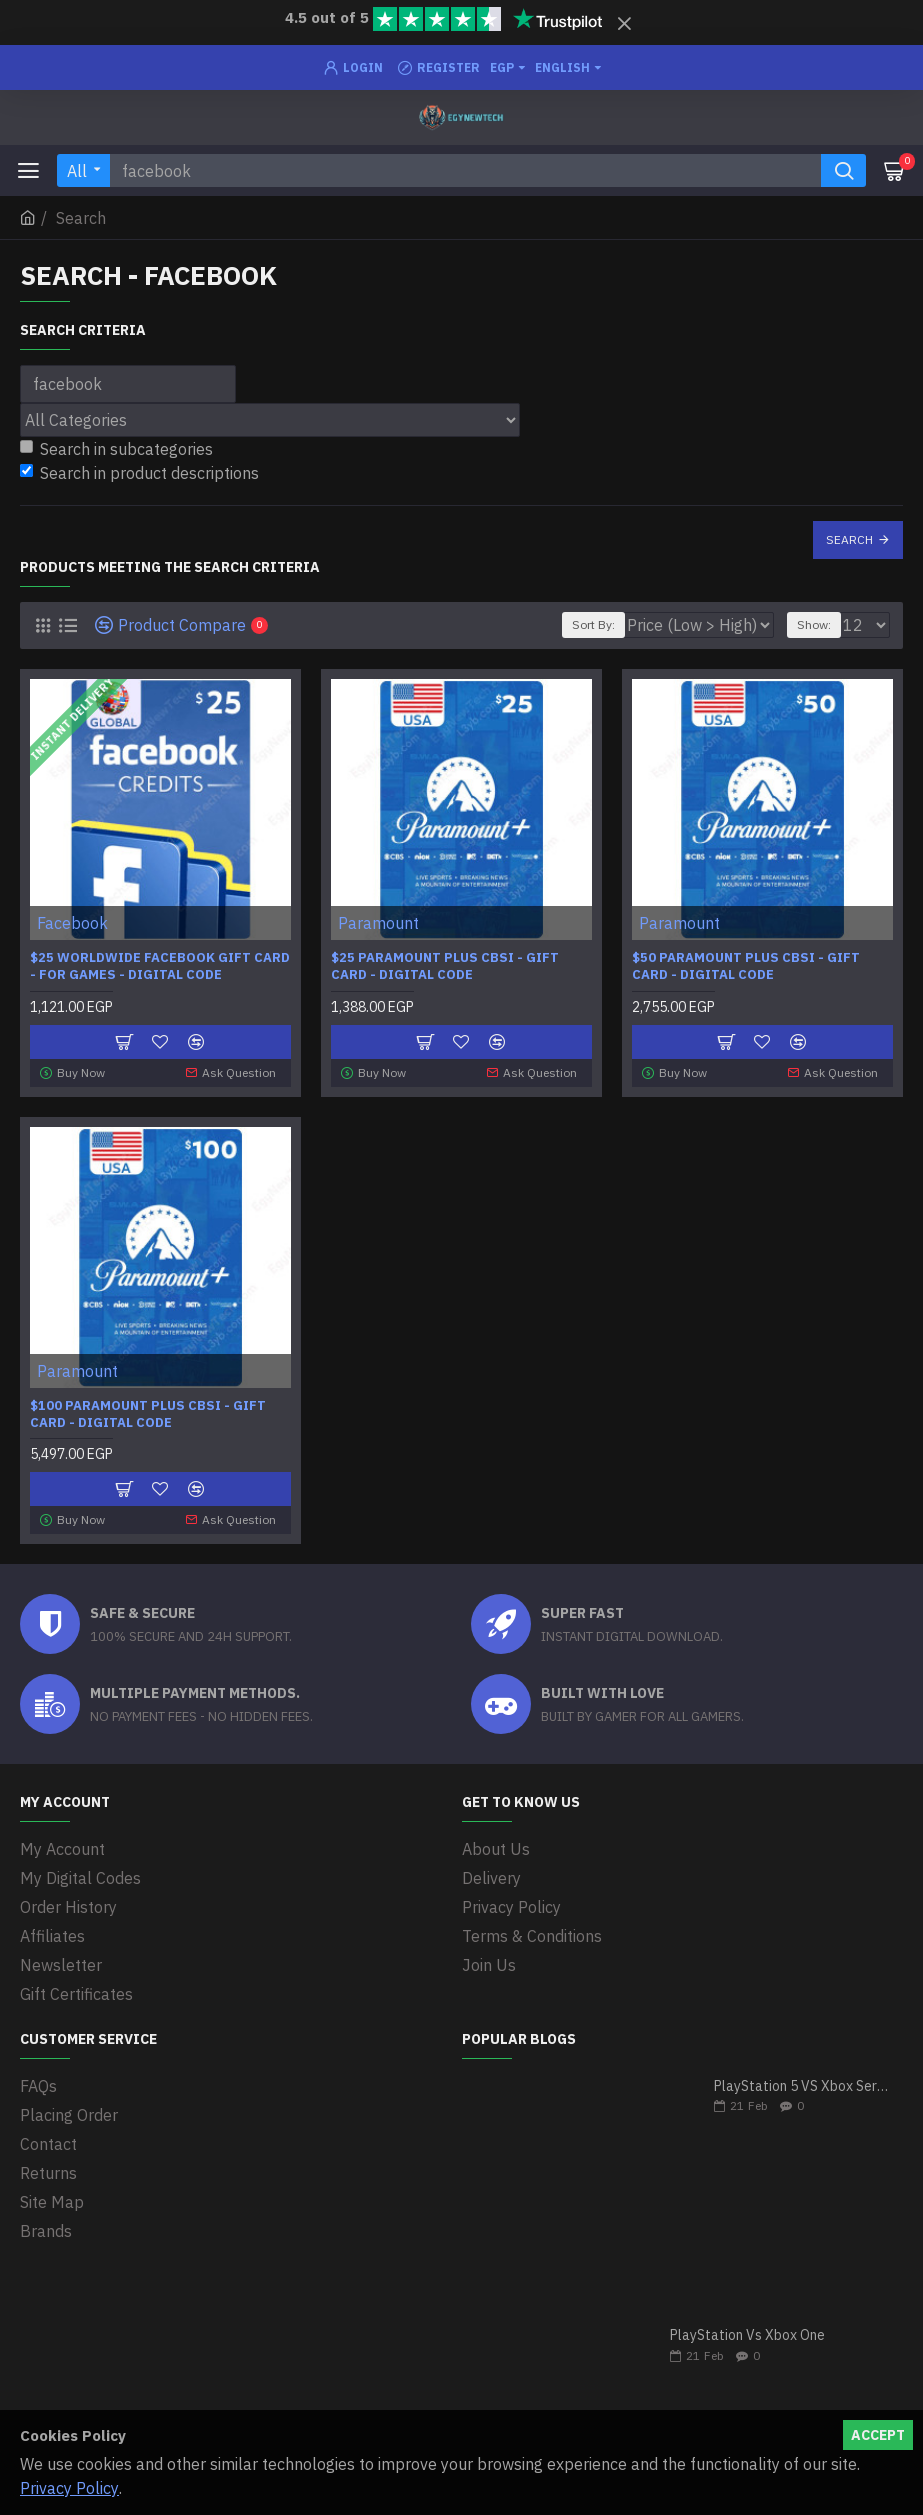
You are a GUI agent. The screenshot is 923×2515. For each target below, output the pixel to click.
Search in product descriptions (139, 473)
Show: (814, 624)
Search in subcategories (116, 449)
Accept (878, 2435)
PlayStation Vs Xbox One (747, 2335)
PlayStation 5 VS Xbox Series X (802, 2086)
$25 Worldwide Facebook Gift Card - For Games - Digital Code (160, 966)
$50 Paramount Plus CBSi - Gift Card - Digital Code (746, 966)
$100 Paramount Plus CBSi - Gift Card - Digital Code (148, 1414)
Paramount (378, 923)
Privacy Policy (69, 2488)
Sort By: (593, 624)
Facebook (72, 923)
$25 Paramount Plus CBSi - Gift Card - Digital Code (445, 966)
